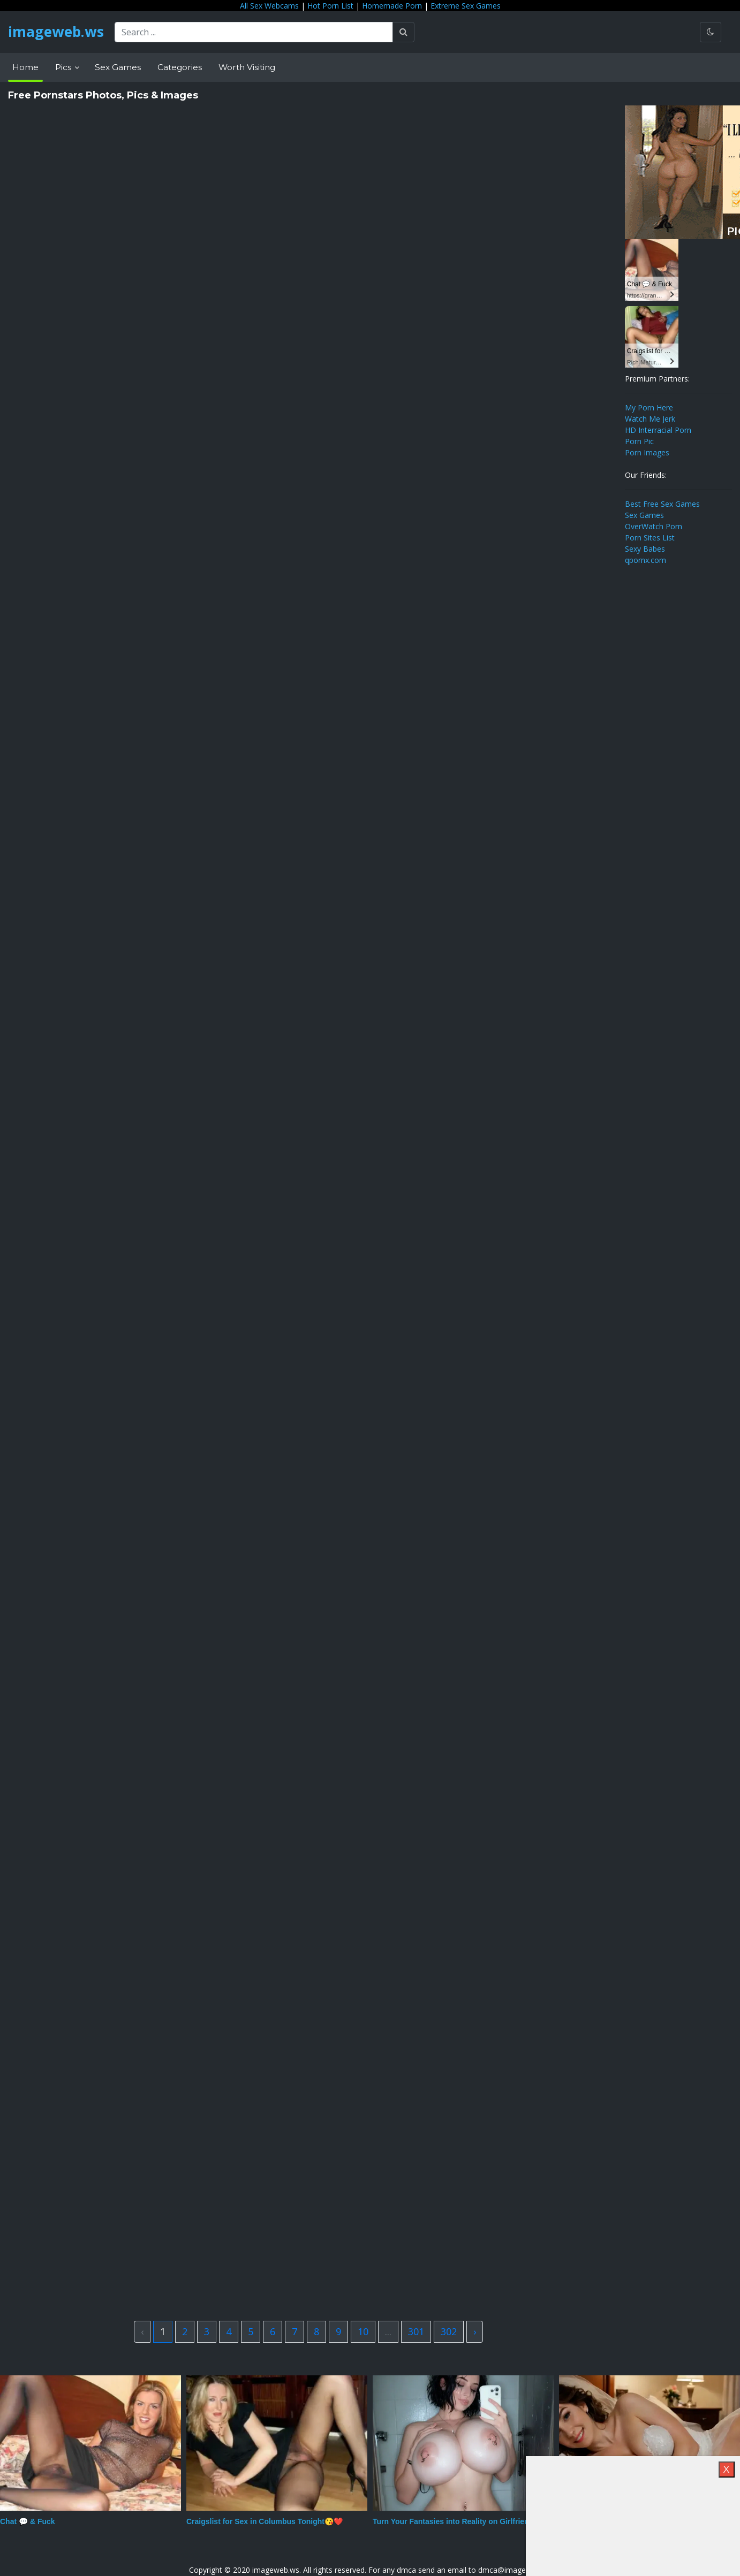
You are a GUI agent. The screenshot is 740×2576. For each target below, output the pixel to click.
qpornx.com (645, 560)
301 (416, 2331)
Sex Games (118, 67)
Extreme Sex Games (466, 6)
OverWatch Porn (653, 526)
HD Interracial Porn (658, 430)
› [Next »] (474, 2331)
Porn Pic (639, 441)
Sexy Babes (645, 549)
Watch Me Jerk (650, 419)
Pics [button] (64, 67)
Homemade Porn (392, 6)
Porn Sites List (650, 537)
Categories (179, 67)
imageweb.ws (59, 32)
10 (363, 2331)
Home (25, 67)
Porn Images (647, 452)
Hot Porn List (330, 6)
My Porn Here (649, 407)
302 (449, 2331)
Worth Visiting (246, 67)
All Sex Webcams (269, 6)
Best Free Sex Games (662, 504)
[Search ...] (259, 32)
